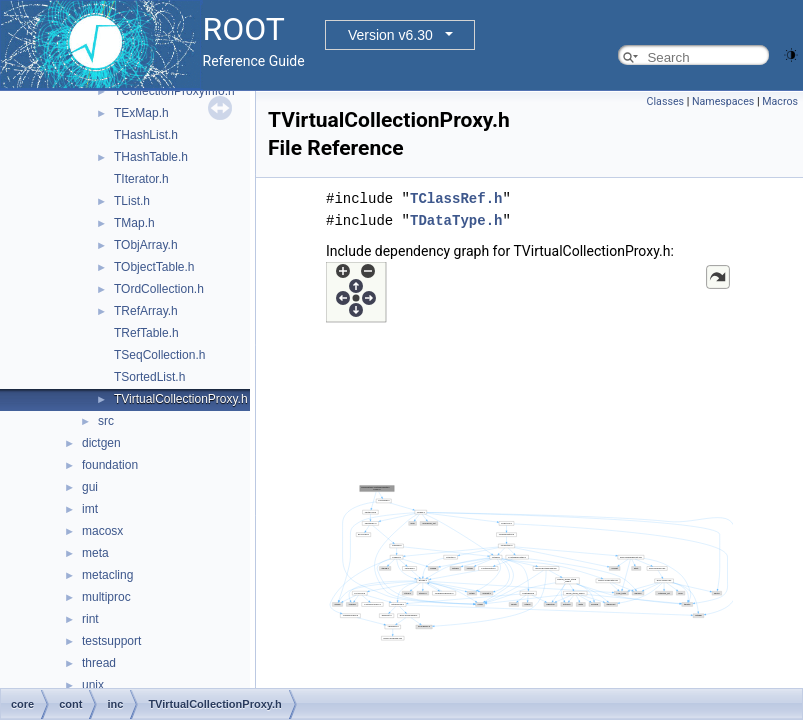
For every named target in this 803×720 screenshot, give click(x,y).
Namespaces (723, 101)
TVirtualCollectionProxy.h (181, 399)
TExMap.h (141, 113)
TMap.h (134, 223)
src (106, 421)
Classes (665, 101)
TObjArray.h (146, 245)
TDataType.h (456, 220)
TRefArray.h (146, 311)
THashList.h (146, 135)
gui (90, 487)
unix (93, 685)
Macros (780, 101)
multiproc (106, 597)
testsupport (111, 641)
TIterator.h (141, 179)
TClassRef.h (456, 198)
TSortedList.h (149, 377)
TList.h (132, 201)
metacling (107, 575)
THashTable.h (151, 157)
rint (90, 619)
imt (90, 509)
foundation (110, 465)
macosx (102, 531)
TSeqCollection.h (159, 355)
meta (95, 553)
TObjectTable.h (154, 267)
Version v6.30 (390, 35)
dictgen (101, 443)
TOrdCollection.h (159, 289)
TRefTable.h (146, 333)
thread (99, 663)
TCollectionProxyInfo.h (174, 91)
